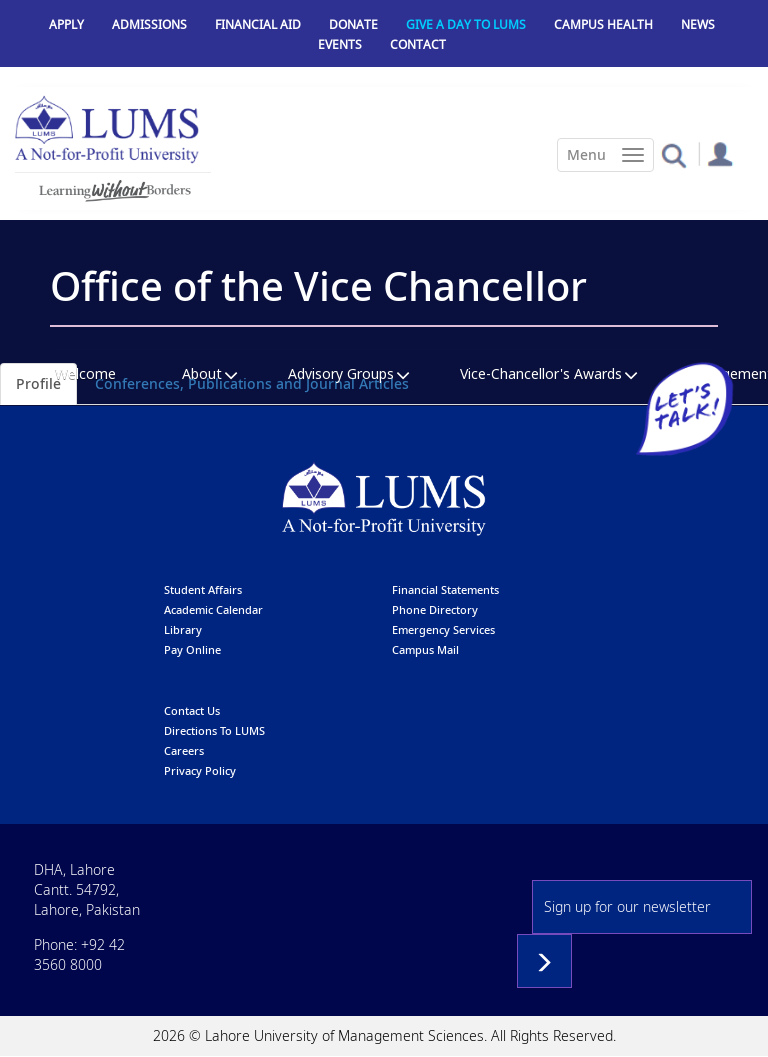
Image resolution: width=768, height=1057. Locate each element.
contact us (192, 710)
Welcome (85, 373)
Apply (66, 24)
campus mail (425, 649)
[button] (673, 154)
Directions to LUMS (214, 730)
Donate (353, 24)
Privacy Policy (200, 770)
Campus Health (603, 24)
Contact (418, 44)
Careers (184, 750)
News (698, 24)
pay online (192, 649)
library (183, 629)
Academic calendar (213, 609)
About (202, 373)
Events (340, 44)
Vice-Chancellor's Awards (541, 373)
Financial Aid (258, 24)
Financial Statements (445, 589)
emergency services (443, 629)
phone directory (435, 609)
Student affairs (203, 589)
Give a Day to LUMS (466, 24)
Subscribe (544, 961)
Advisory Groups (341, 373)
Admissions (149, 24)
